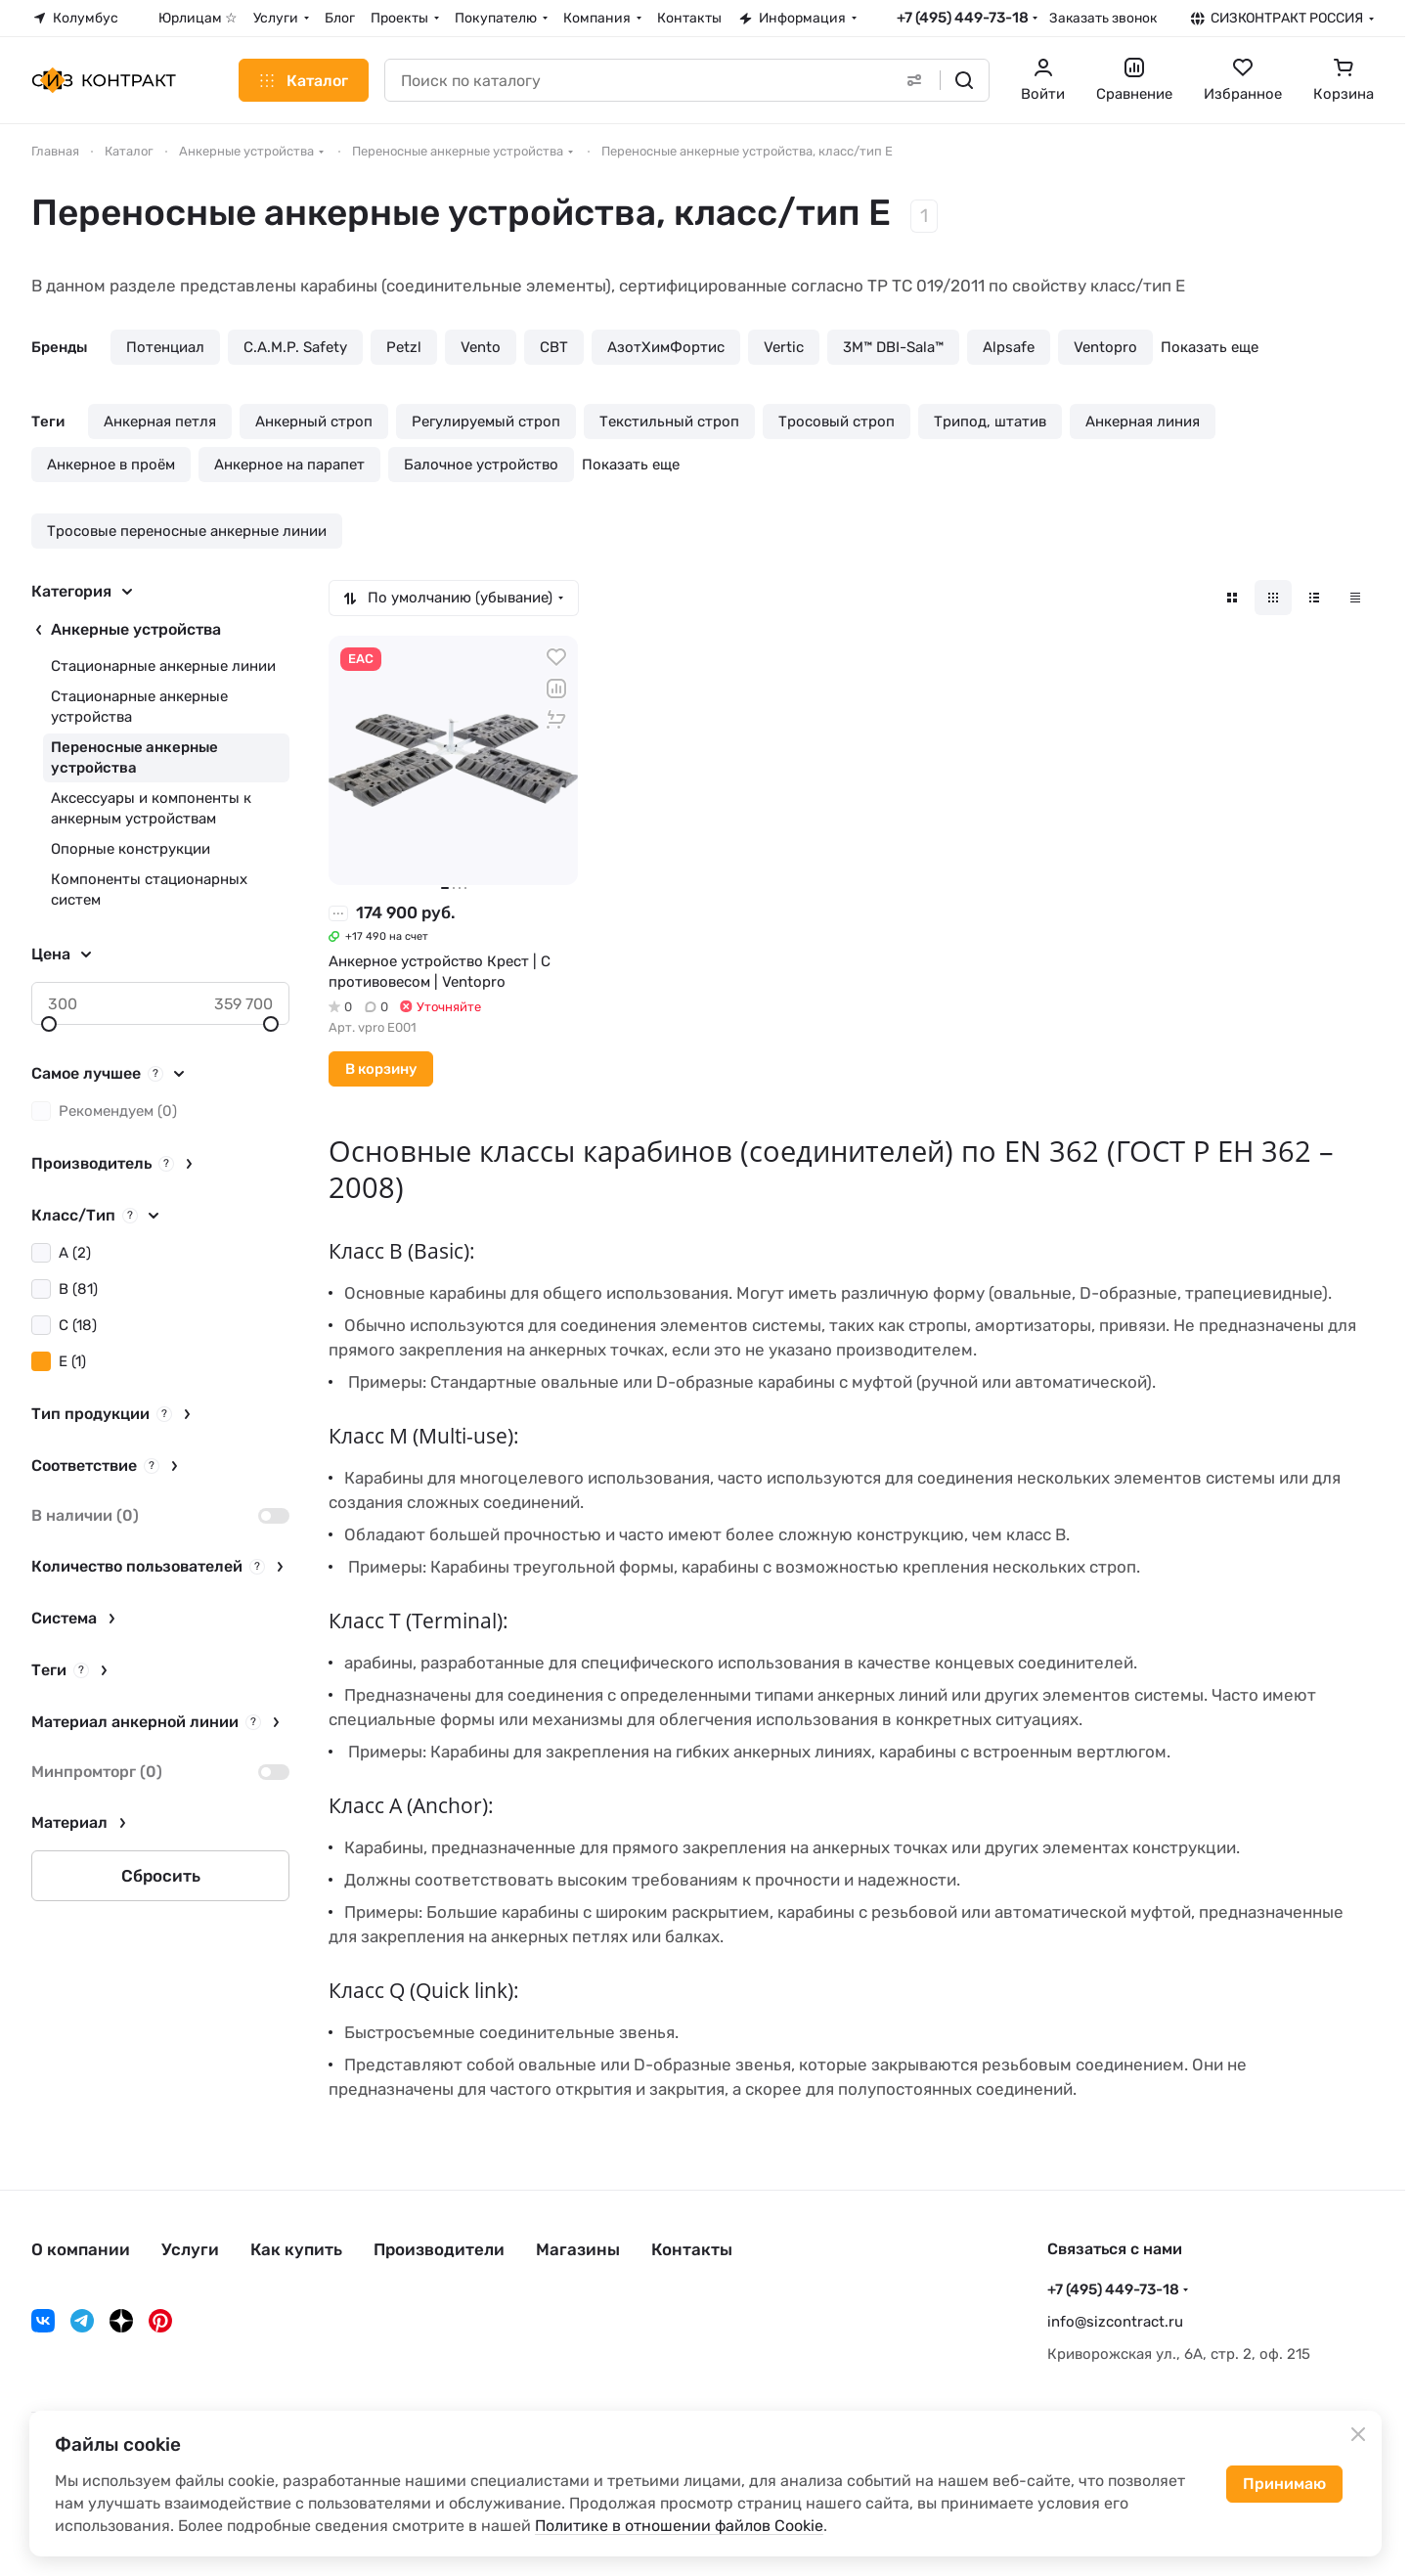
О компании (80, 2249)
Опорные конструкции (130, 849)
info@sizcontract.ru (1115, 2322)
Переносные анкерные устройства (134, 757)
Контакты (691, 2249)
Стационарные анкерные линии (163, 666)
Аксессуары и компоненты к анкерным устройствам (151, 808)
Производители (439, 2249)
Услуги (190, 2249)
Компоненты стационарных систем (149, 889)
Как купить (296, 2249)
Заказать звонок (1103, 17)
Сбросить (160, 1876)
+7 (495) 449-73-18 (963, 17)
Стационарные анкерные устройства (139, 707)
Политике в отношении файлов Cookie (679, 2525)
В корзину (381, 1069)
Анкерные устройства (136, 629)
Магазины (578, 2249)
